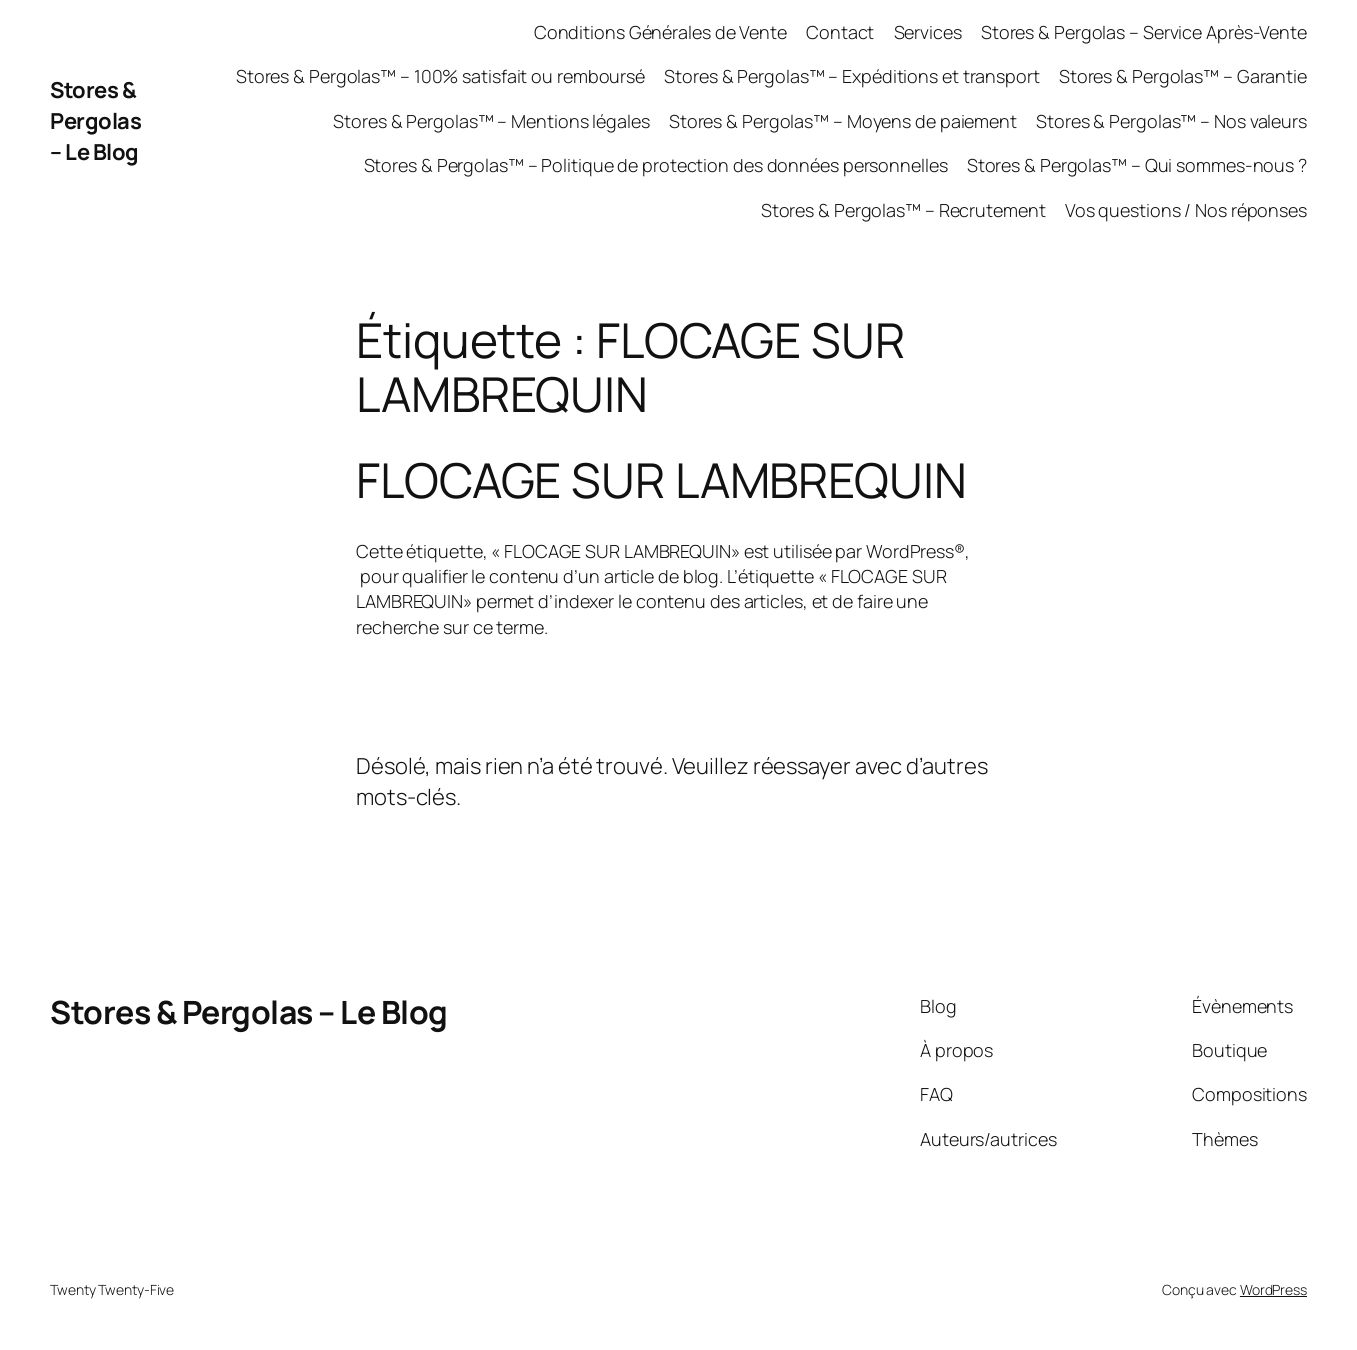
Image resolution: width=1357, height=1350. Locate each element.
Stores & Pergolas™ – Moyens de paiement (843, 121)
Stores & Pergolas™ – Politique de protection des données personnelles (656, 165)
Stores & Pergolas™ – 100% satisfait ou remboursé (440, 76)
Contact (840, 32)
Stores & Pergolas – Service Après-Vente (1144, 32)
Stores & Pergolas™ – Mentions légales (491, 121)
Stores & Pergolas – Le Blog (95, 121)
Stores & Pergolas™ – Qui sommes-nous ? (1137, 165)
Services (928, 32)
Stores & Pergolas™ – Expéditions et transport (852, 76)
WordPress (1273, 1289)
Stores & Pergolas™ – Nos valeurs (1171, 121)
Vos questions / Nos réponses (1186, 210)
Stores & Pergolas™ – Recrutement (903, 210)
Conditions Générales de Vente (660, 32)
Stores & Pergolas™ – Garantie (1183, 76)
